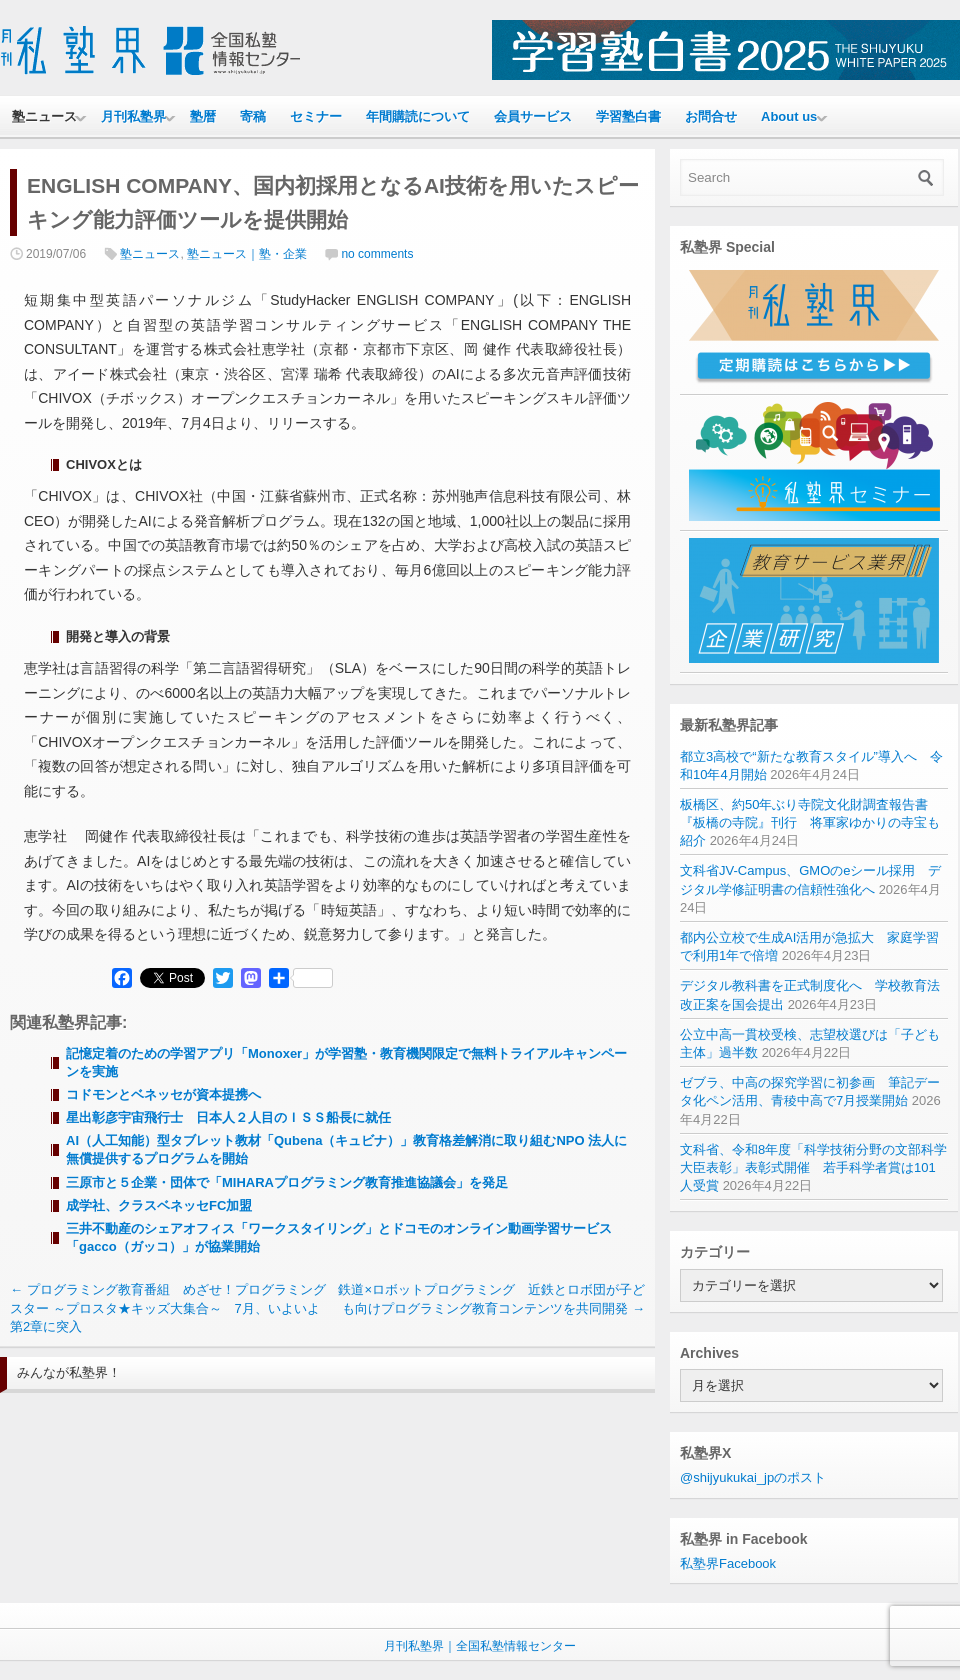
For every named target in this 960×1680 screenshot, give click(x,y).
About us (789, 116)
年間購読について (418, 116)
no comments (377, 254)
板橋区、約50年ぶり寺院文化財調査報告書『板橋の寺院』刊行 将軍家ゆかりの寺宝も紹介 (810, 822)
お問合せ (711, 116)
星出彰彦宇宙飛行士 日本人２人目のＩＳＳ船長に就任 (228, 1117)
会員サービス (533, 116)
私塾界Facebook (728, 1563)
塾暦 (203, 116)
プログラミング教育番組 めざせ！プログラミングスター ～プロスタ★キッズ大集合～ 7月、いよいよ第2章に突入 (168, 1307)
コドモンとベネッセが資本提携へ (163, 1094)
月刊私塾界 (133, 116)
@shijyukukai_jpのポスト (753, 1477)
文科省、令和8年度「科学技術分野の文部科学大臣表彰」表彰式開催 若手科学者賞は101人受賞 (813, 1167)
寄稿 (253, 116)
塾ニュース (44, 116)
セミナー (316, 116)
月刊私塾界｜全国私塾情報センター (480, 1646)
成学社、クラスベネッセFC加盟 (159, 1205)
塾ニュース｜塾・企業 (247, 254)
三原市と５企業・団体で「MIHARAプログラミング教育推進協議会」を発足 (287, 1182)
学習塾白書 (628, 116)
